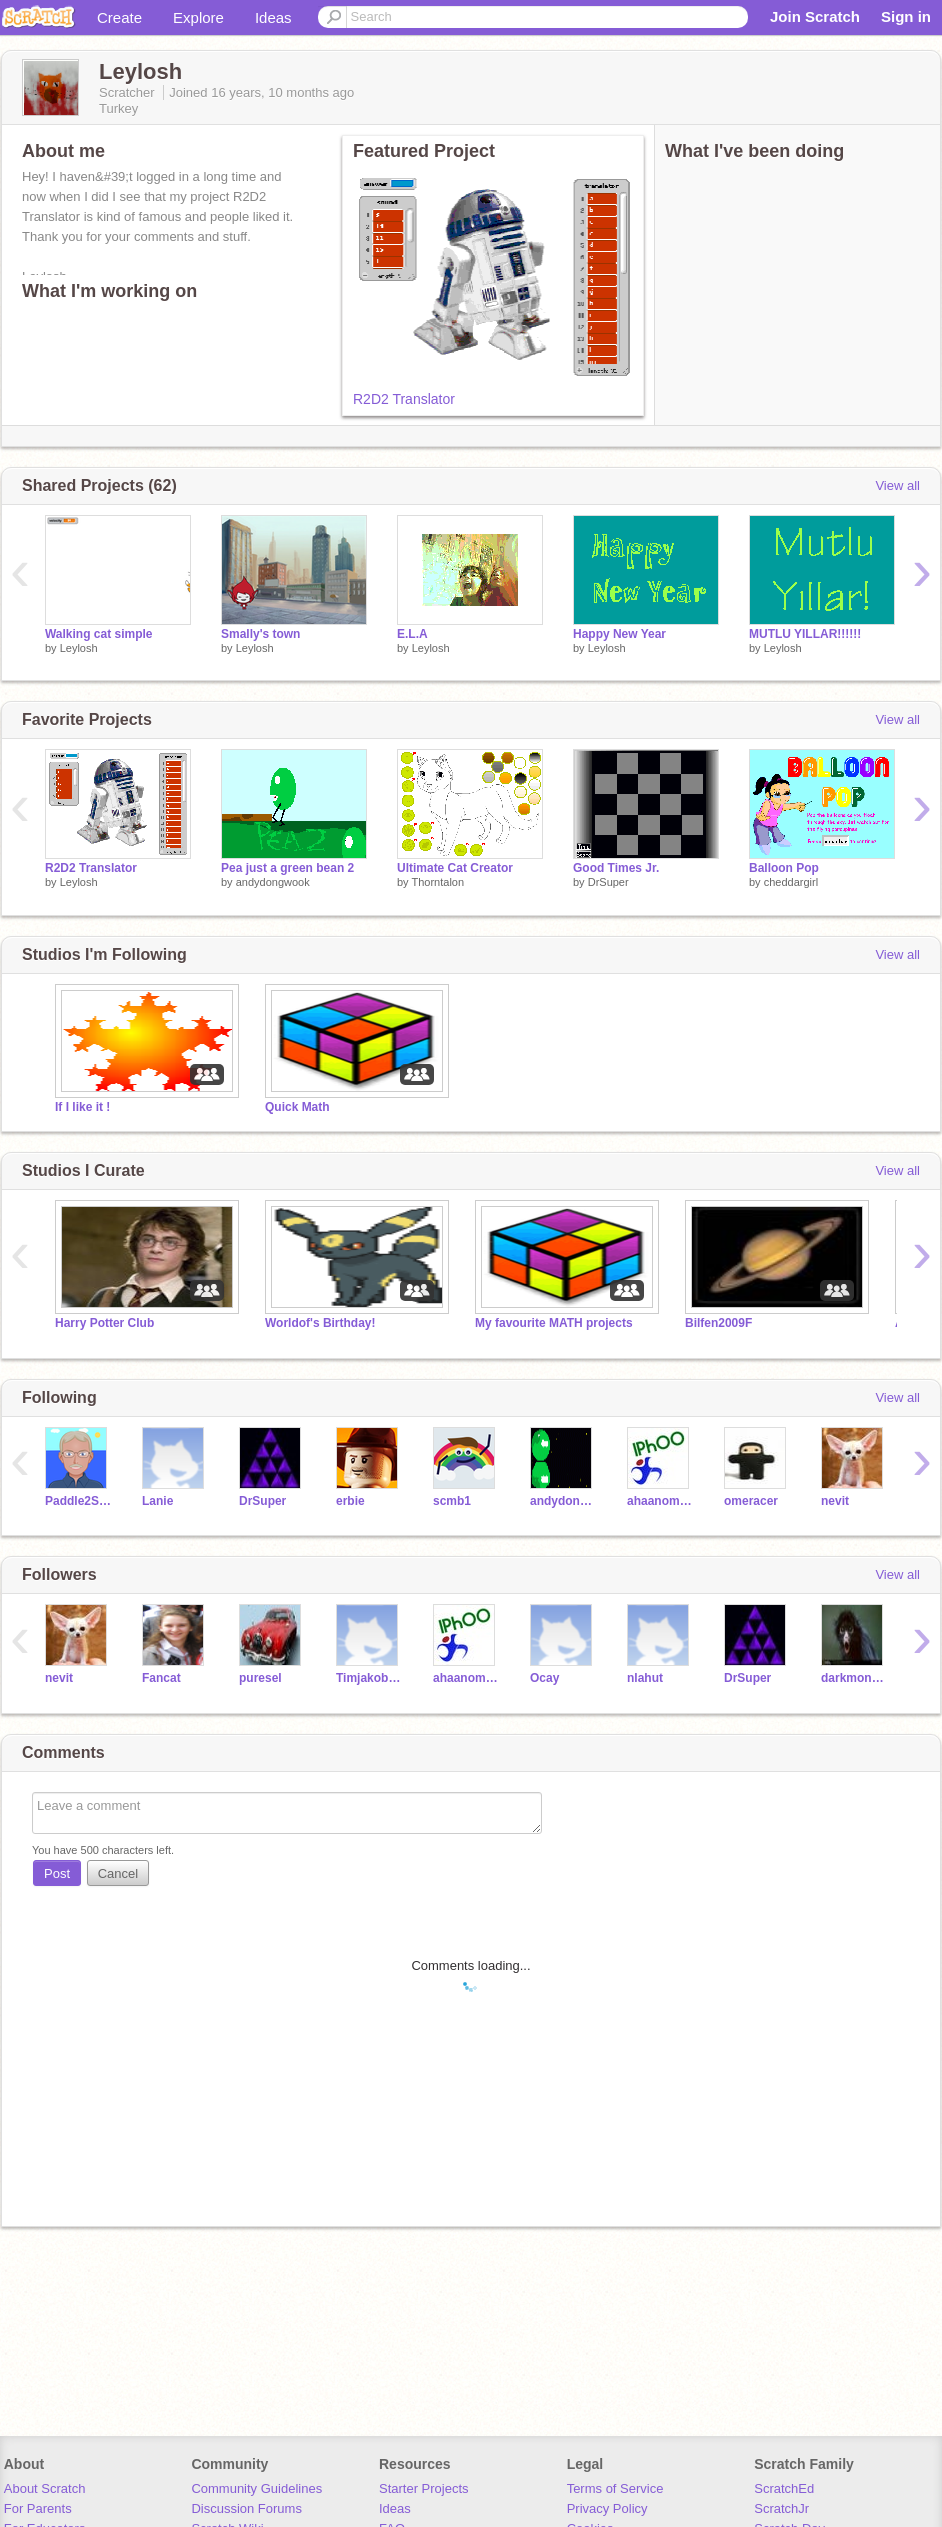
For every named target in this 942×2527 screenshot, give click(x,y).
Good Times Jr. (616, 868)
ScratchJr (781, 2508)
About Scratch (45, 2488)
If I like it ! (82, 1107)
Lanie (157, 1501)
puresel (260, 1678)
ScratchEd (784, 2488)
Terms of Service (615, 2488)
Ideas (273, 17)
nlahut (645, 1678)
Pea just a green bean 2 (287, 868)
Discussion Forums (246, 2508)
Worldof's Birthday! (320, 1323)
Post (57, 1873)
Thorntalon (437, 882)
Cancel (118, 1873)
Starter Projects (424, 2488)
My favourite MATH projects (554, 1323)
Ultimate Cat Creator (455, 868)
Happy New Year (619, 634)
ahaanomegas (660, 1501)
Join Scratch (815, 16)
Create (119, 17)
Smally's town (260, 634)
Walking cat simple (98, 634)
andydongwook (273, 882)
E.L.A (412, 634)
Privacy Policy (607, 2508)
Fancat (161, 1678)
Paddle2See (78, 1501)
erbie (350, 1501)
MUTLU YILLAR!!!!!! (805, 634)
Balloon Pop (784, 868)
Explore (198, 17)
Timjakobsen (369, 1678)
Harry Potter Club (104, 1323)
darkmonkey (854, 1678)
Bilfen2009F (718, 1323)
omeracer (751, 1501)
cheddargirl (791, 882)
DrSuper (608, 882)
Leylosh (79, 648)
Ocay (544, 1678)
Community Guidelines (256, 2488)
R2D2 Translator (404, 399)
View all (897, 485)
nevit (835, 1501)
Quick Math (297, 1107)
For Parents (38, 2508)
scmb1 (452, 1501)
